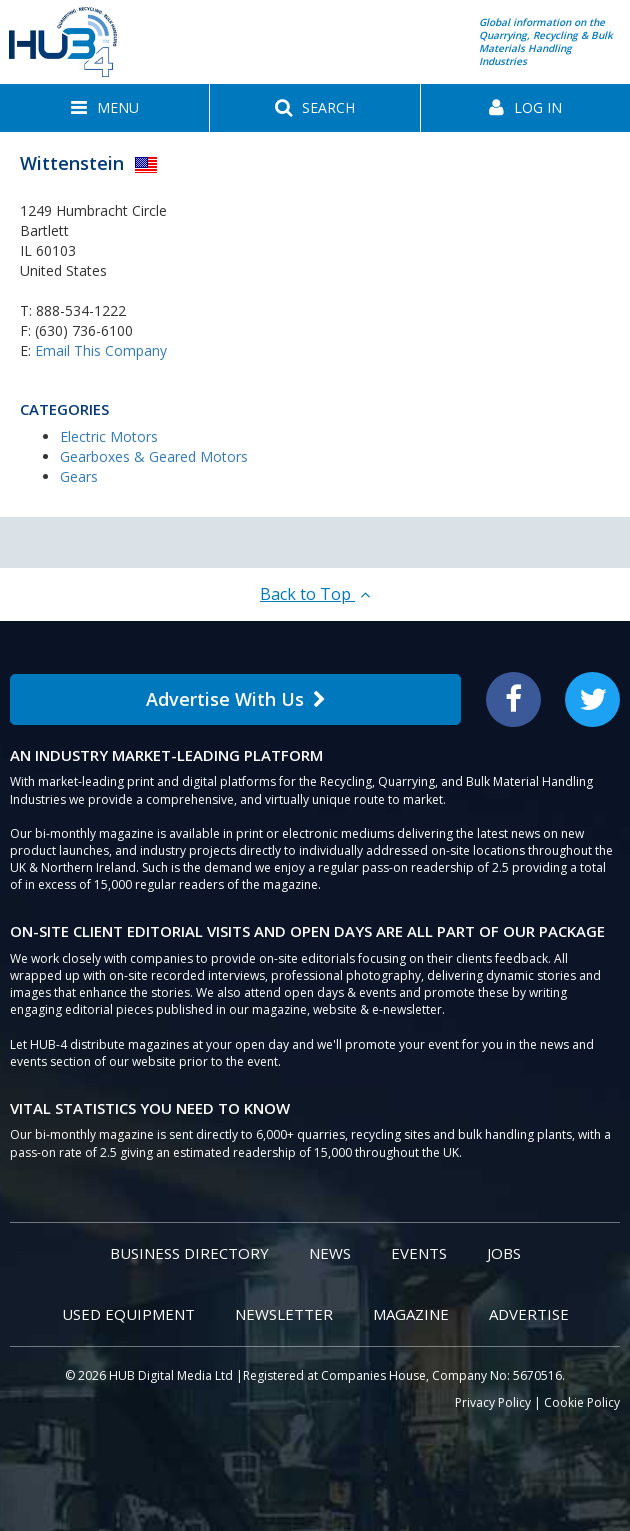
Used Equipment (128, 1314)
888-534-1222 (81, 310)
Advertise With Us (236, 699)
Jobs (504, 1253)
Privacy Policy (493, 1402)
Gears (79, 476)
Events (419, 1253)
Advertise (529, 1314)
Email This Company (101, 350)
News (330, 1253)
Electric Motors (109, 436)
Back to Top (315, 594)
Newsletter (284, 1314)
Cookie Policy (582, 1402)
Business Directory (189, 1253)
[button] (104, 108)
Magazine (411, 1314)
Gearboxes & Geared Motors (154, 456)
